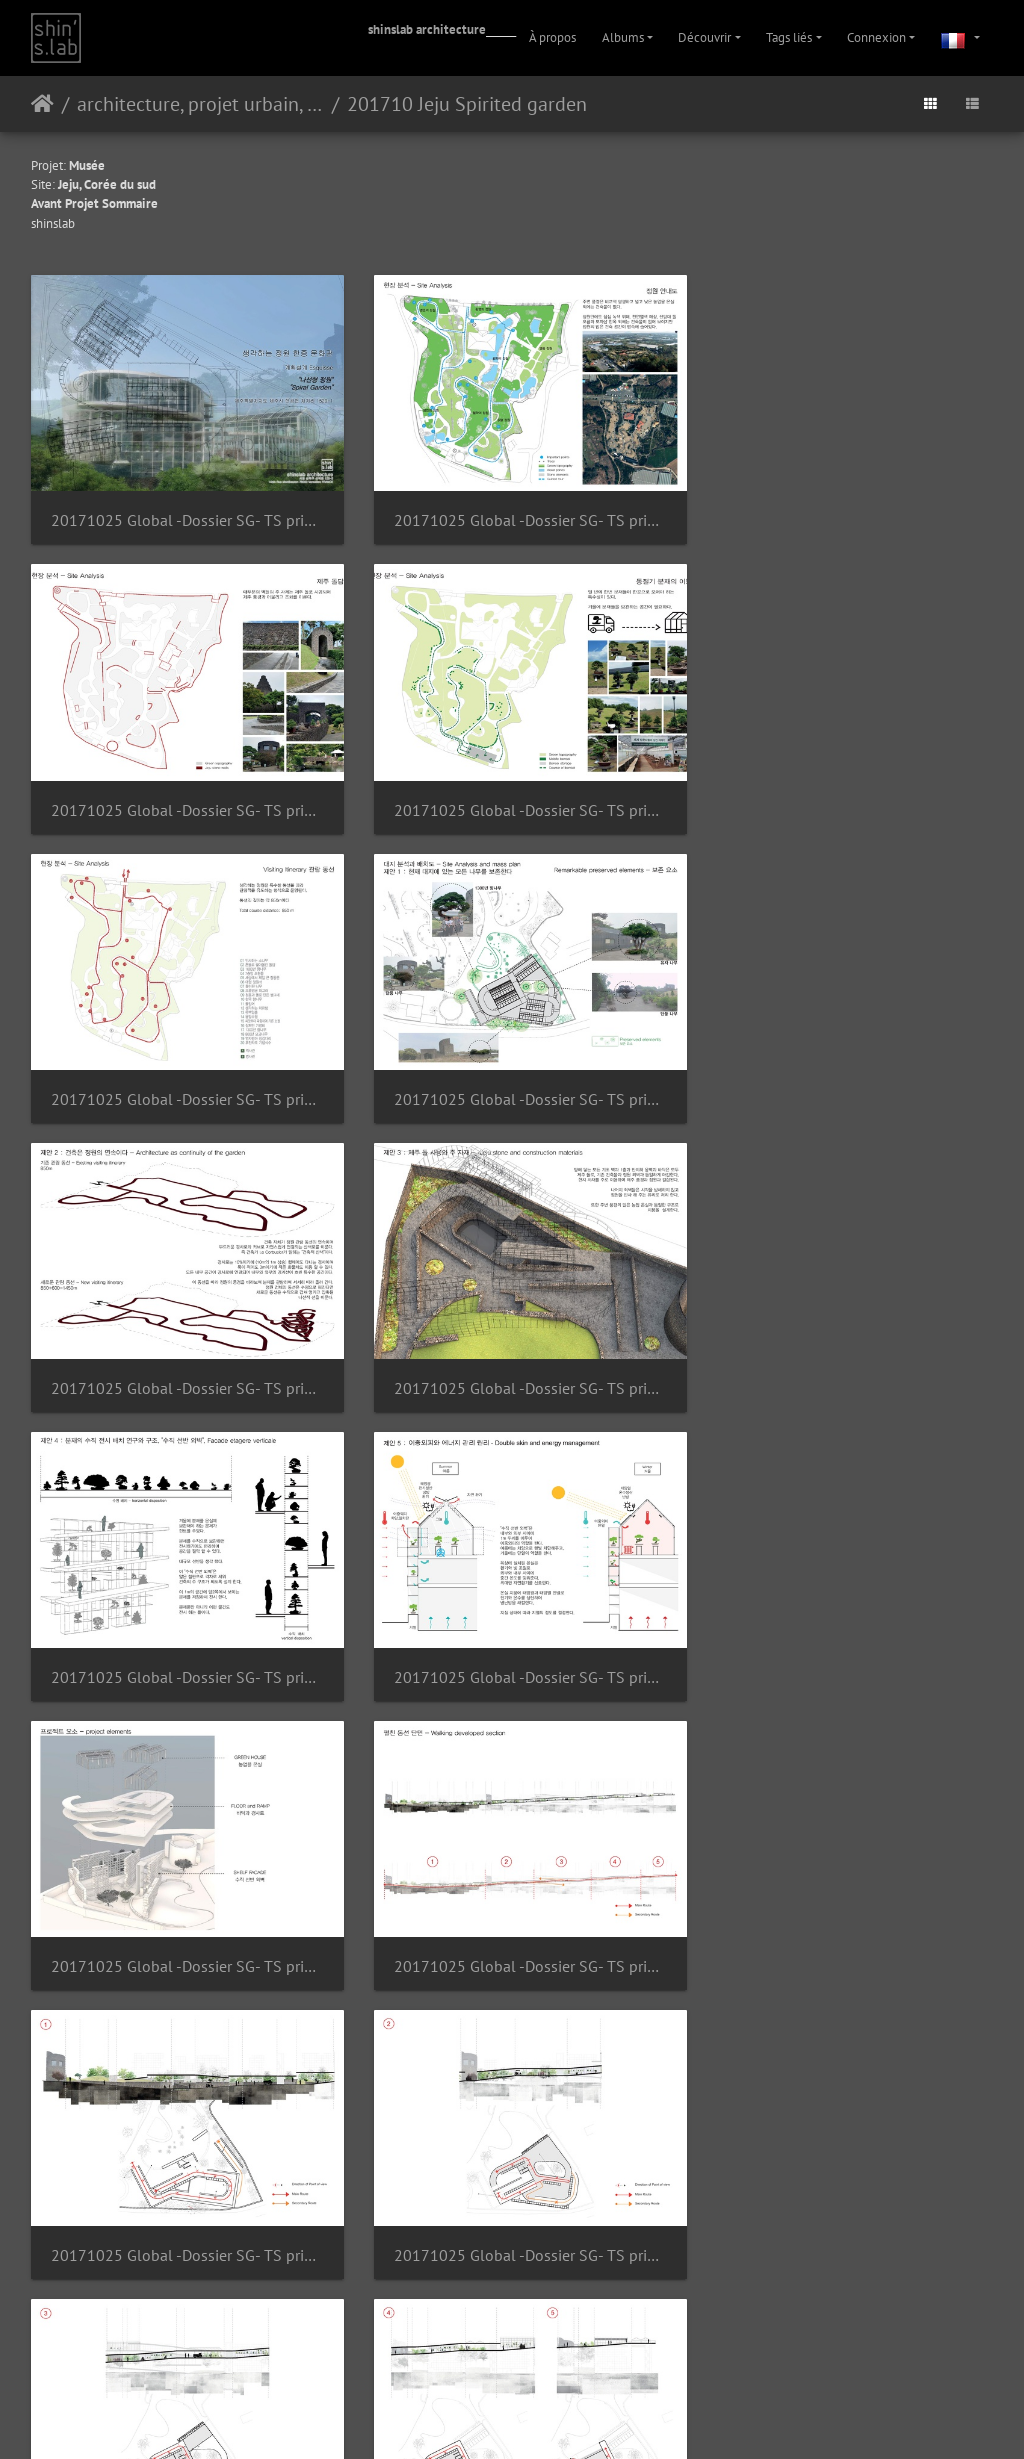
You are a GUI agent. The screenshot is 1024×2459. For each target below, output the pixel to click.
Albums (623, 37)
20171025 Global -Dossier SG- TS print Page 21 (512, 2197)
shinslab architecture (427, 29)
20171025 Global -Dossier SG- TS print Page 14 (181, 1635)
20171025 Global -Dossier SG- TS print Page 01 (181, 511)
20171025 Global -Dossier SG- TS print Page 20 (181, 2196)
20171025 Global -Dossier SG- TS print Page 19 (842, 1915)
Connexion (876, 37)
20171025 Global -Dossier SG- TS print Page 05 (181, 794)
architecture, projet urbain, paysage (200, 104)
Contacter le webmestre (564, 2366)
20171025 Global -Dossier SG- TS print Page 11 (181, 1354)
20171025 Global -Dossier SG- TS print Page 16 (842, 1635)
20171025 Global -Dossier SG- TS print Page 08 (181, 1074)
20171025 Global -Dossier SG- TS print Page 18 (512, 1916)
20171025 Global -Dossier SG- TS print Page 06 (512, 793)
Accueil (42, 104)
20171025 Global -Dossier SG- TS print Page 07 (842, 793)
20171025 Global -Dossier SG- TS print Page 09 (512, 1074)
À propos (552, 37)
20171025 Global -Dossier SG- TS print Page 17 (181, 1915)
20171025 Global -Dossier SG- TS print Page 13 (842, 1354)
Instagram (488, 2417)
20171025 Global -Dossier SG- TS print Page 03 (512, 511)
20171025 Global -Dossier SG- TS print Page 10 (842, 1074)
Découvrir (704, 37)
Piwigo (482, 2366)
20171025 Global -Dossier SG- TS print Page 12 (512, 1354)
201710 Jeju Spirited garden (467, 104)
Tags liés (789, 37)
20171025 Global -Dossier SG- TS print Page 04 (842, 512)
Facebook (560, 2417)
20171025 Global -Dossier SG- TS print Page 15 (512, 1635)
